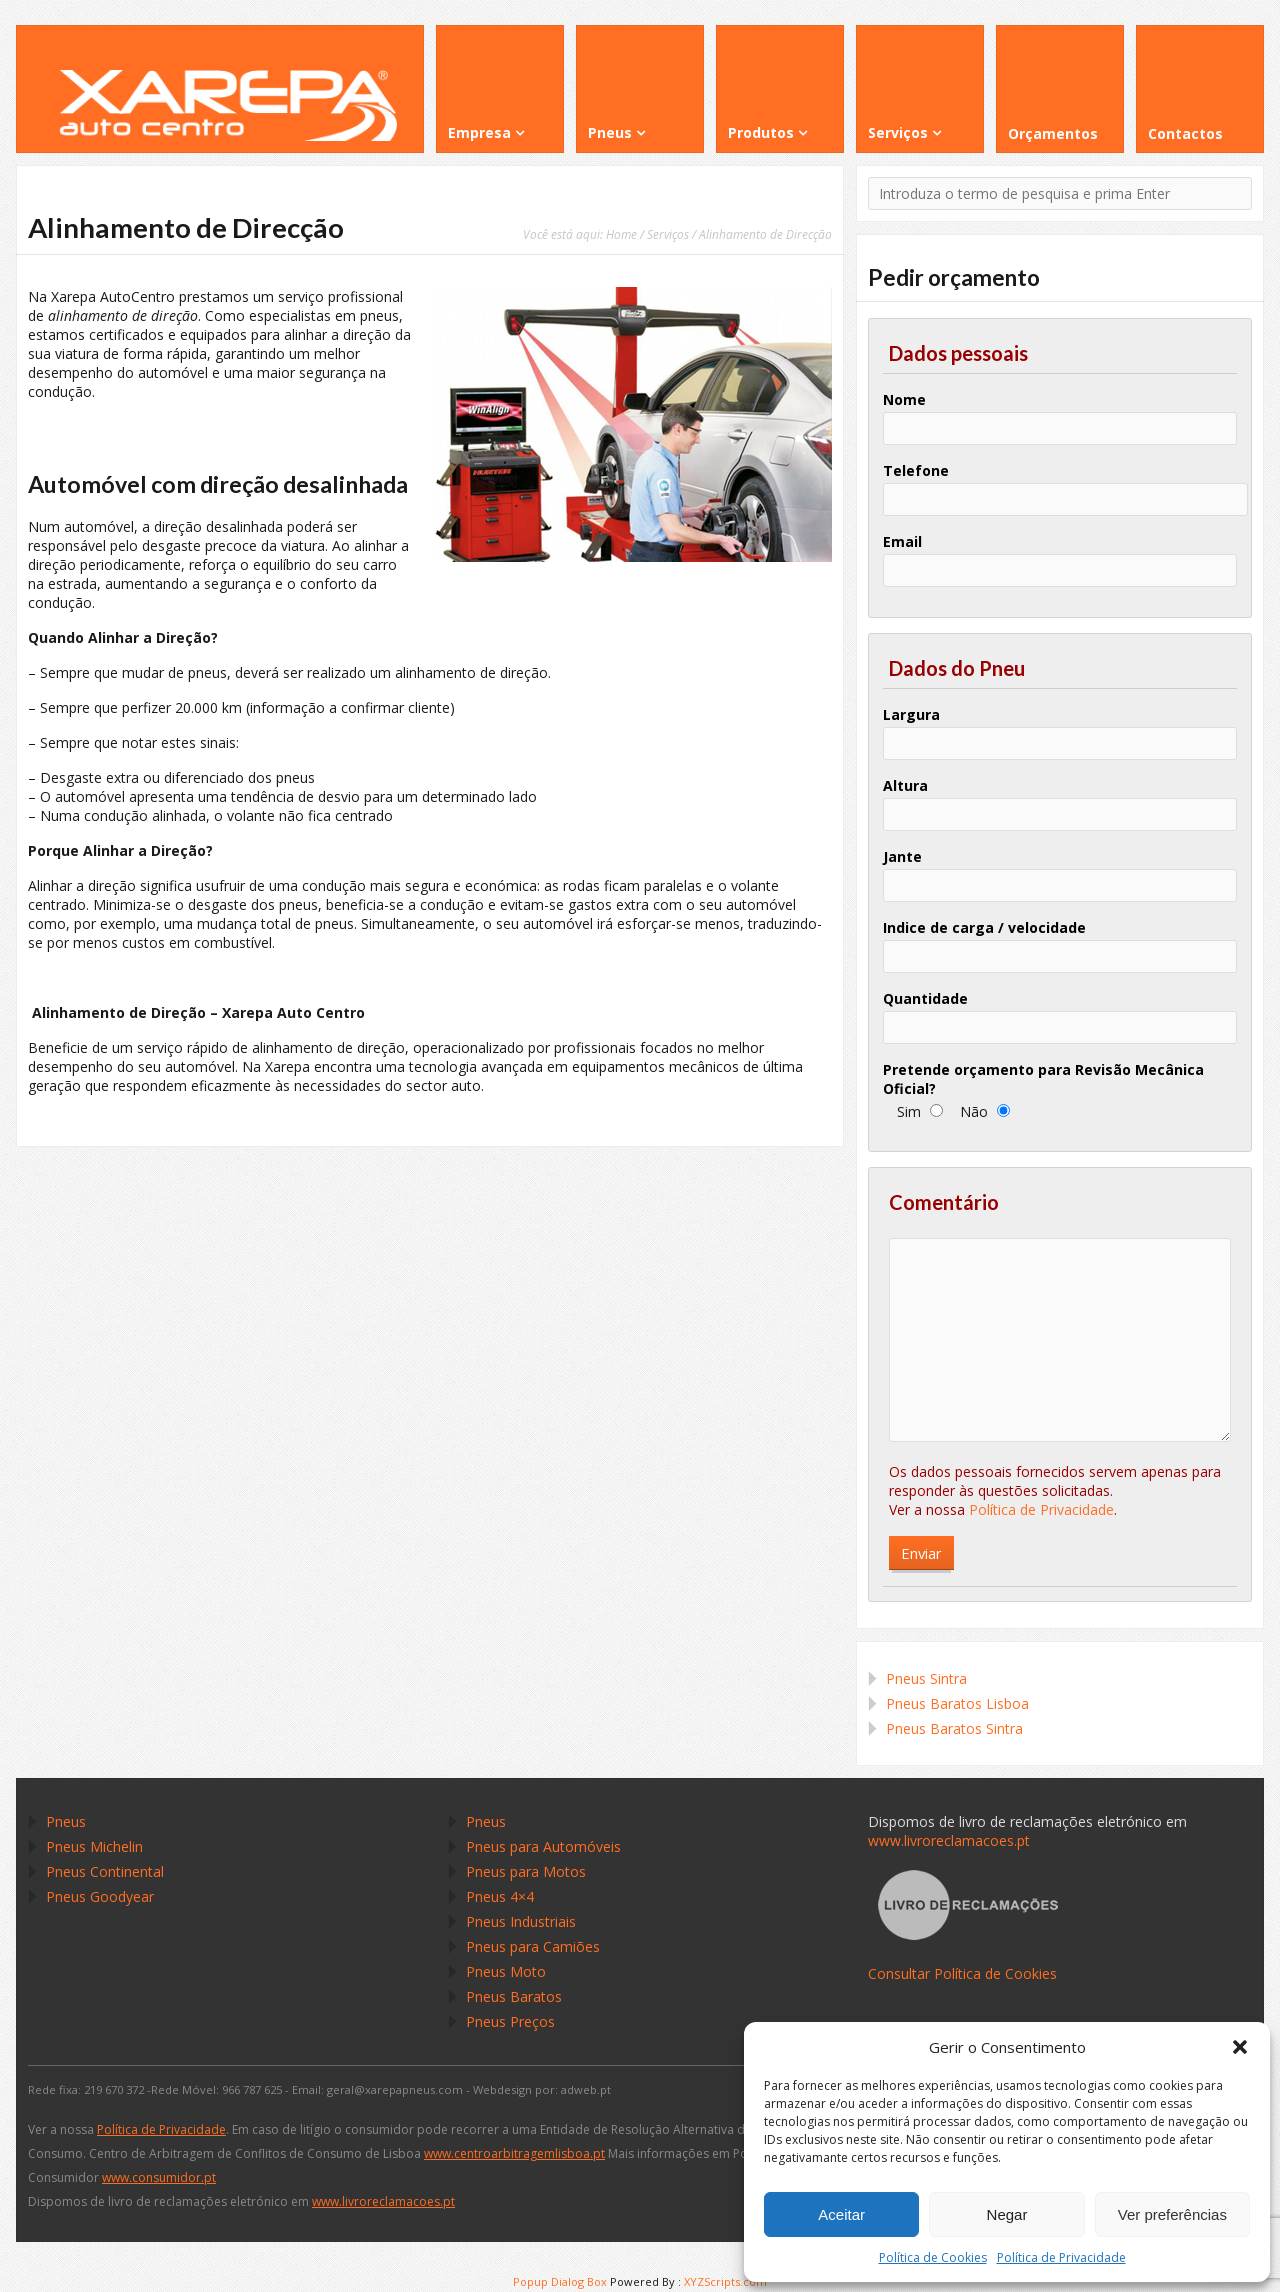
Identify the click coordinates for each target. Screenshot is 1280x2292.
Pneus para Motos (526, 1871)
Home (621, 234)
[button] (1240, 2047)
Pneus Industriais (521, 1921)
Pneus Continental (105, 1871)
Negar (1007, 2214)
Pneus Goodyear (100, 1896)
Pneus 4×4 (500, 1896)
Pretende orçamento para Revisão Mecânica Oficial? (1043, 1079)
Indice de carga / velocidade (984, 927)
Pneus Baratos (514, 1996)
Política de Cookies (933, 2257)
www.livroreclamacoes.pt (949, 1840)
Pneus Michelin (94, 1846)
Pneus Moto (506, 1971)
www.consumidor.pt (159, 2177)
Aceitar (841, 2214)
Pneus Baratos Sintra (954, 1728)
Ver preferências (1172, 2214)
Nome (904, 399)
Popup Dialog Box (560, 2281)
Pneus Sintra (926, 1678)
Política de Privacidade (1061, 2257)
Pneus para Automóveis (543, 1846)
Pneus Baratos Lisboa (957, 1703)
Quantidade (925, 998)
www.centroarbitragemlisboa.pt (514, 2153)
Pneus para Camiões (533, 1946)
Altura (905, 785)
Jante (902, 856)
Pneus (66, 1821)
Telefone (916, 470)
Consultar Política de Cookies (962, 1973)
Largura (911, 714)
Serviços (668, 234)
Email (902, 541)
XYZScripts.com (725, 2281)
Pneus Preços (510, 2021)
